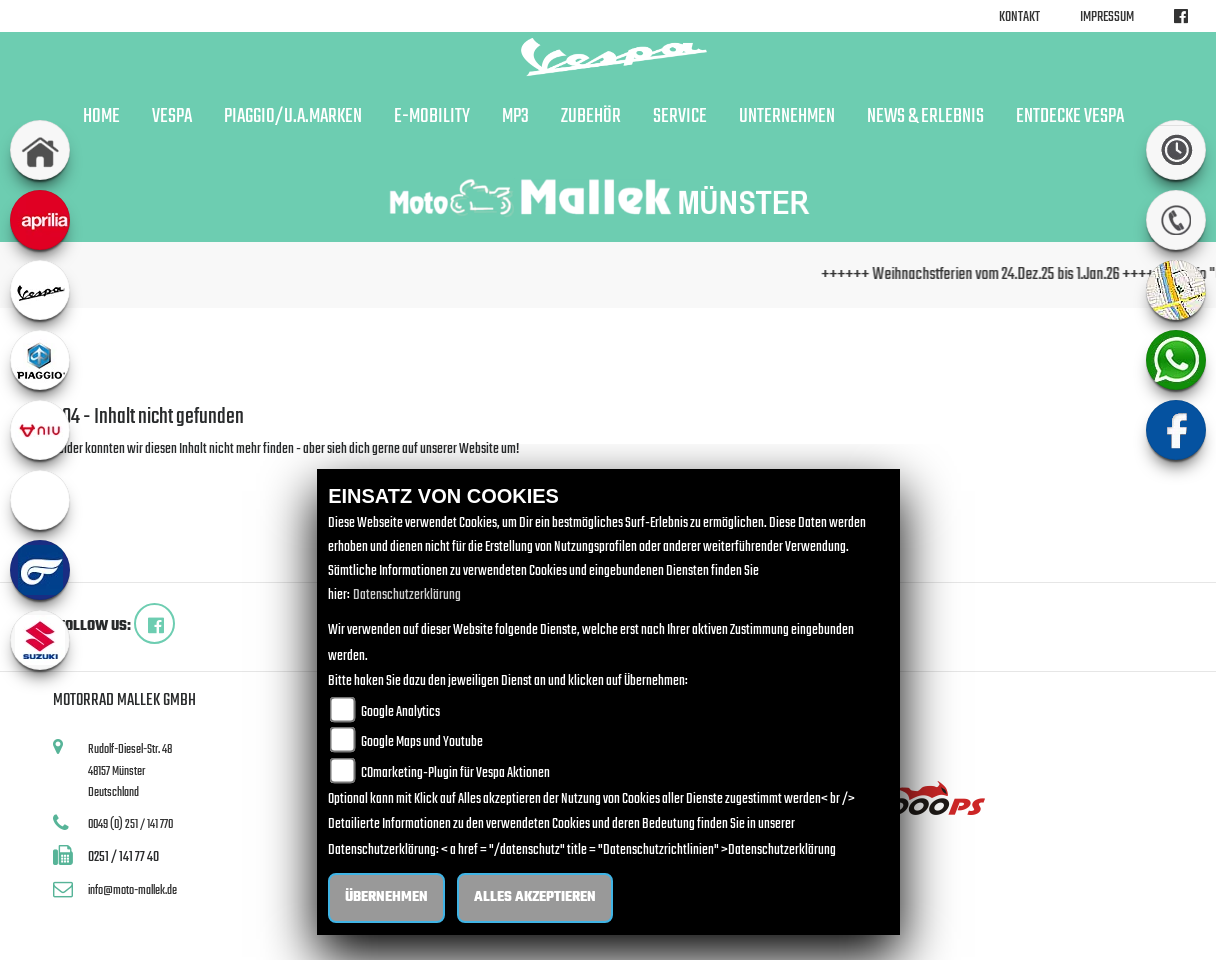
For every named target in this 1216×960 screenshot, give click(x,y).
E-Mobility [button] (432, 117)
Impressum (1107, 17)
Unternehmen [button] (787, 117)
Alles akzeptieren (535, 897)
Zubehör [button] (591, 117)
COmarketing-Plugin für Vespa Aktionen (455, 773)
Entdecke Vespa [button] (1070, 117)
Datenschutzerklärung (407, 595)
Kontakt (1019, 17)
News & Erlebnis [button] (925, 117)
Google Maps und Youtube (422, 742)
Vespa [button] (172, 117)
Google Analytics (400, 712)
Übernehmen (386, 897)
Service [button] (680, 117)
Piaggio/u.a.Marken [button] (293, 117)
